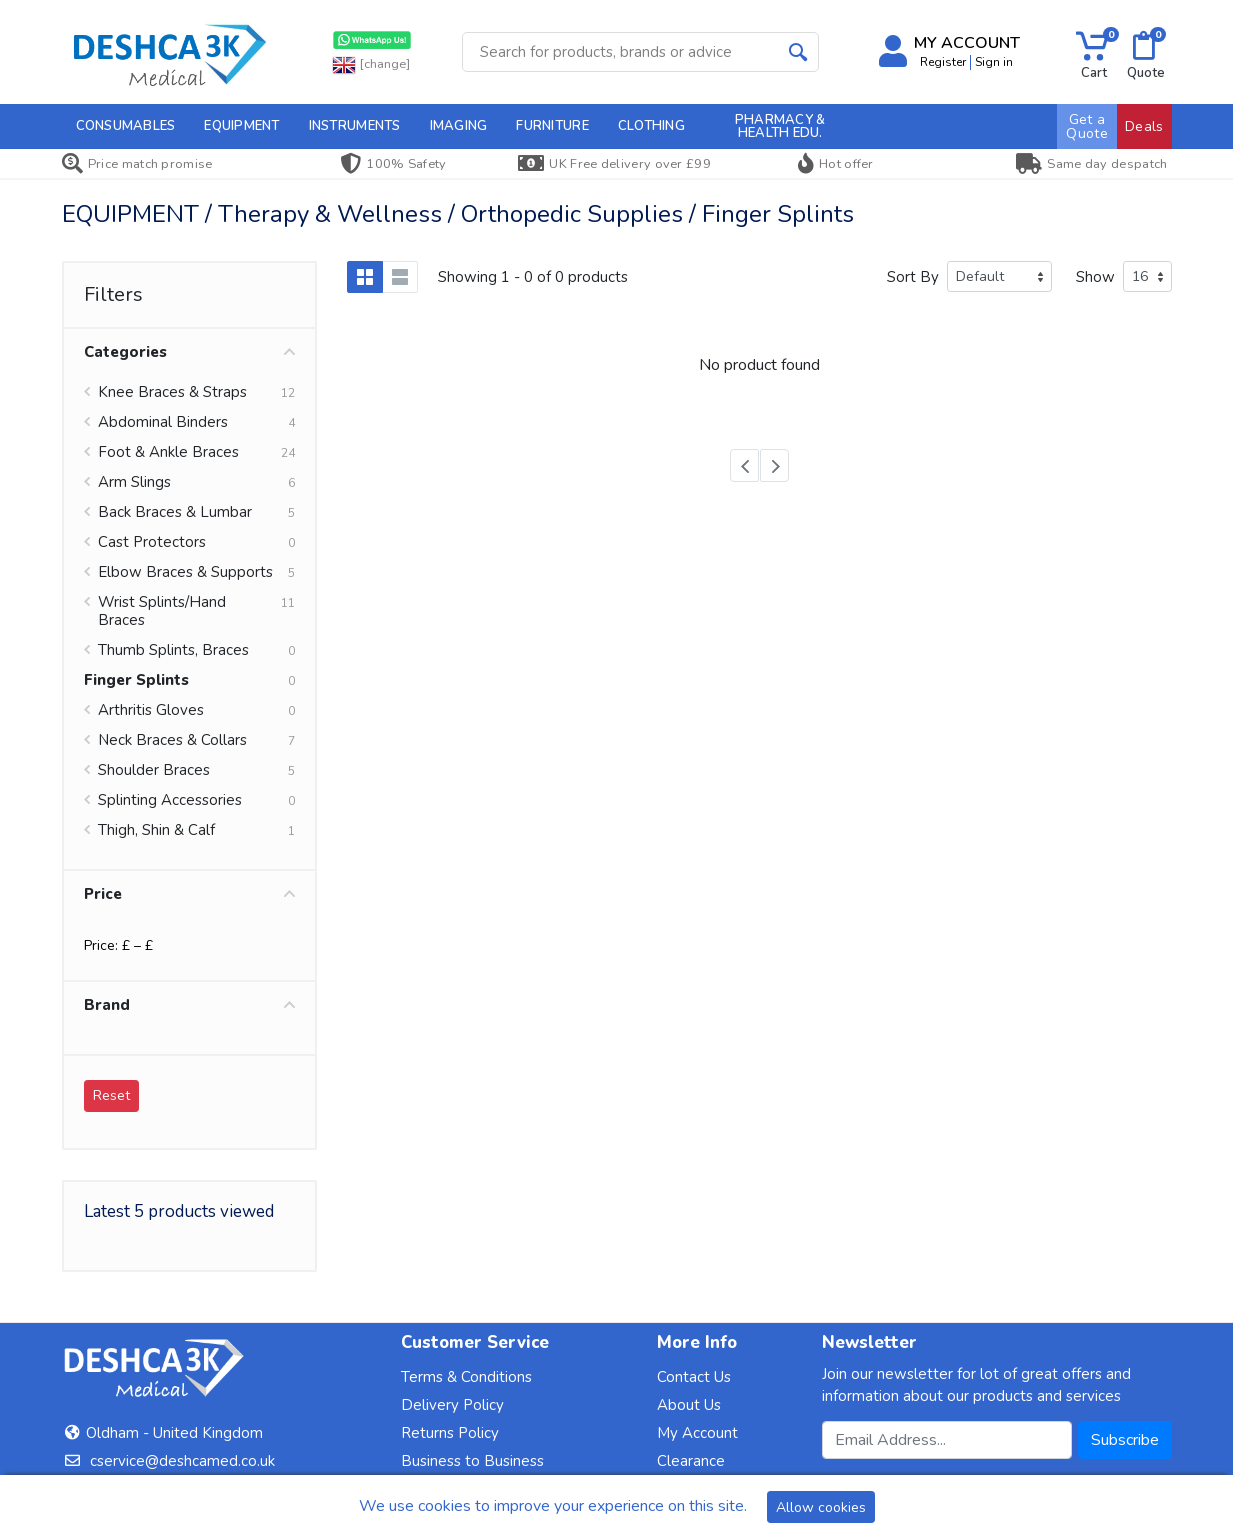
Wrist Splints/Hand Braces (162, 611)
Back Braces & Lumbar (175, 512)
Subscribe (1125, 1440)
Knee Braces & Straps (172, 392)
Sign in (994, 62)
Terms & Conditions (466, 1377)
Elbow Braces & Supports (185, 572)
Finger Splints (136, 680)
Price (189, 894)
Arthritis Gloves (151, 710)
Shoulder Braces (154, 770)
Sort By (913, 277)
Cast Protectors (152, 542)
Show (1095, 277)
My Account (697, 1433)
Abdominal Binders (163, 422)
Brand (189, 1005)
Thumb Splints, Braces (173, 650)
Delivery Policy (452, 1405)
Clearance (691, 1461)
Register (943, 62)
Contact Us (694, 1377)
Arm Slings (134, 482)
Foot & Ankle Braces (168, 452)
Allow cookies (821, 1507)
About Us (689, 1405)
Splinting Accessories (170, 800)
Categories (189, 352)
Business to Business (472, 1461)
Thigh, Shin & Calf (156, 830)
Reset (111, 1095)
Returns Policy (450, 1433)
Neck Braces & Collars (172, 740)
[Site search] (620, 52)
